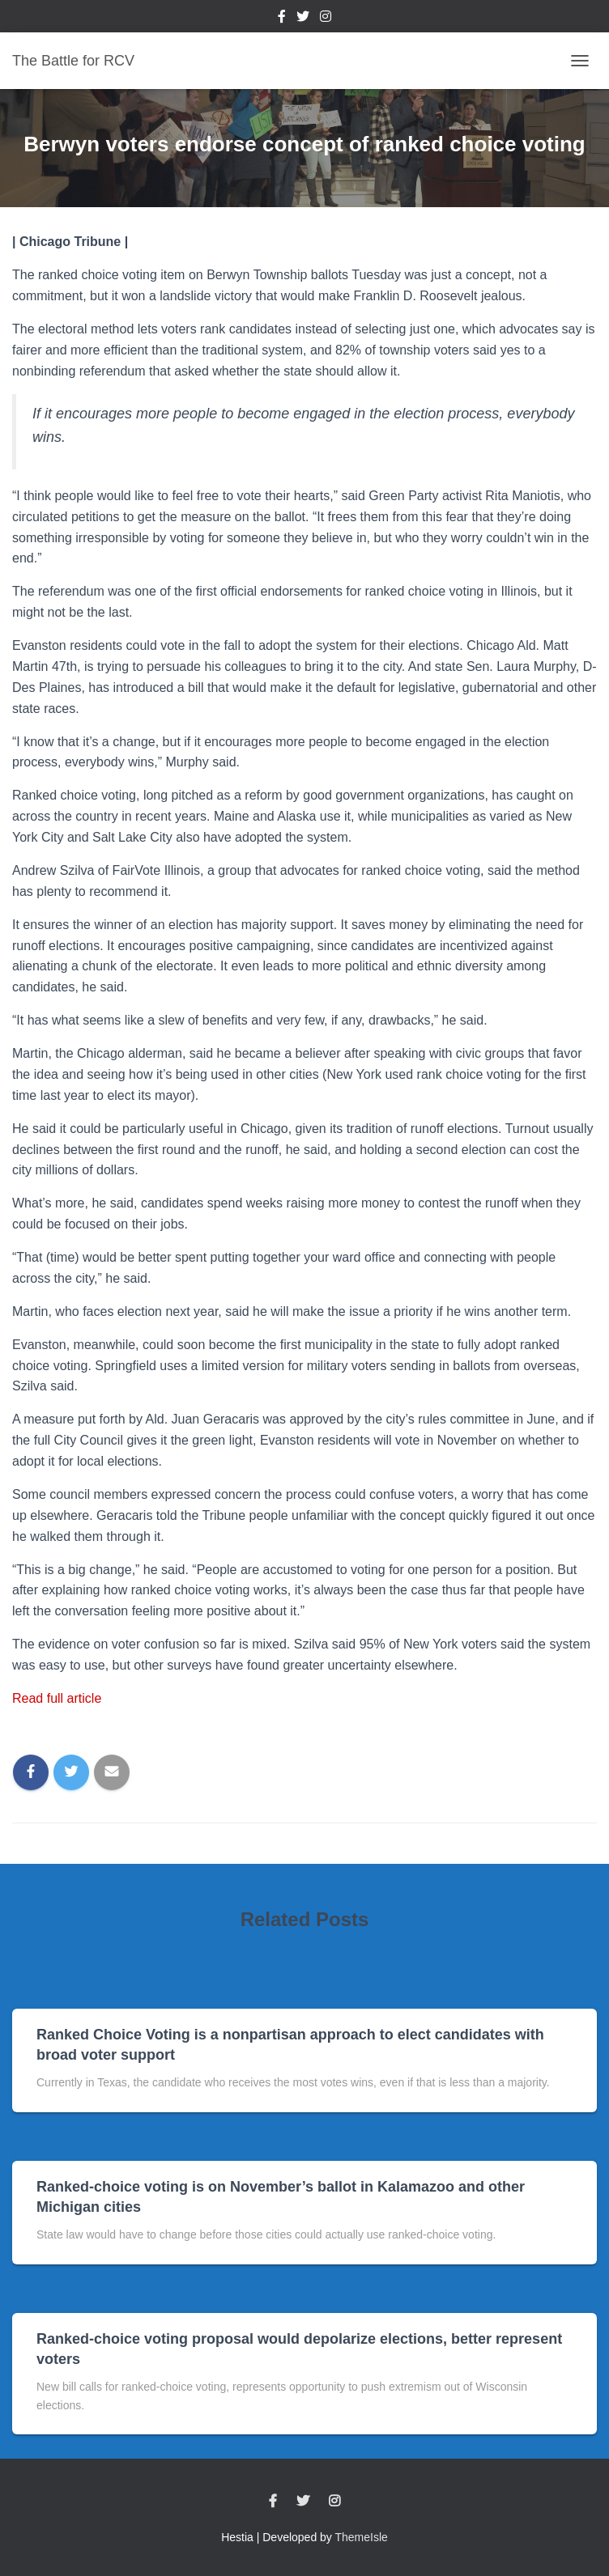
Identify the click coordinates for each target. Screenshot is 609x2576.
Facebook (282, 18)
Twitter (302, 18)
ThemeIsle (361, 2537)
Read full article (56, 1698)
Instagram (325, 18)
